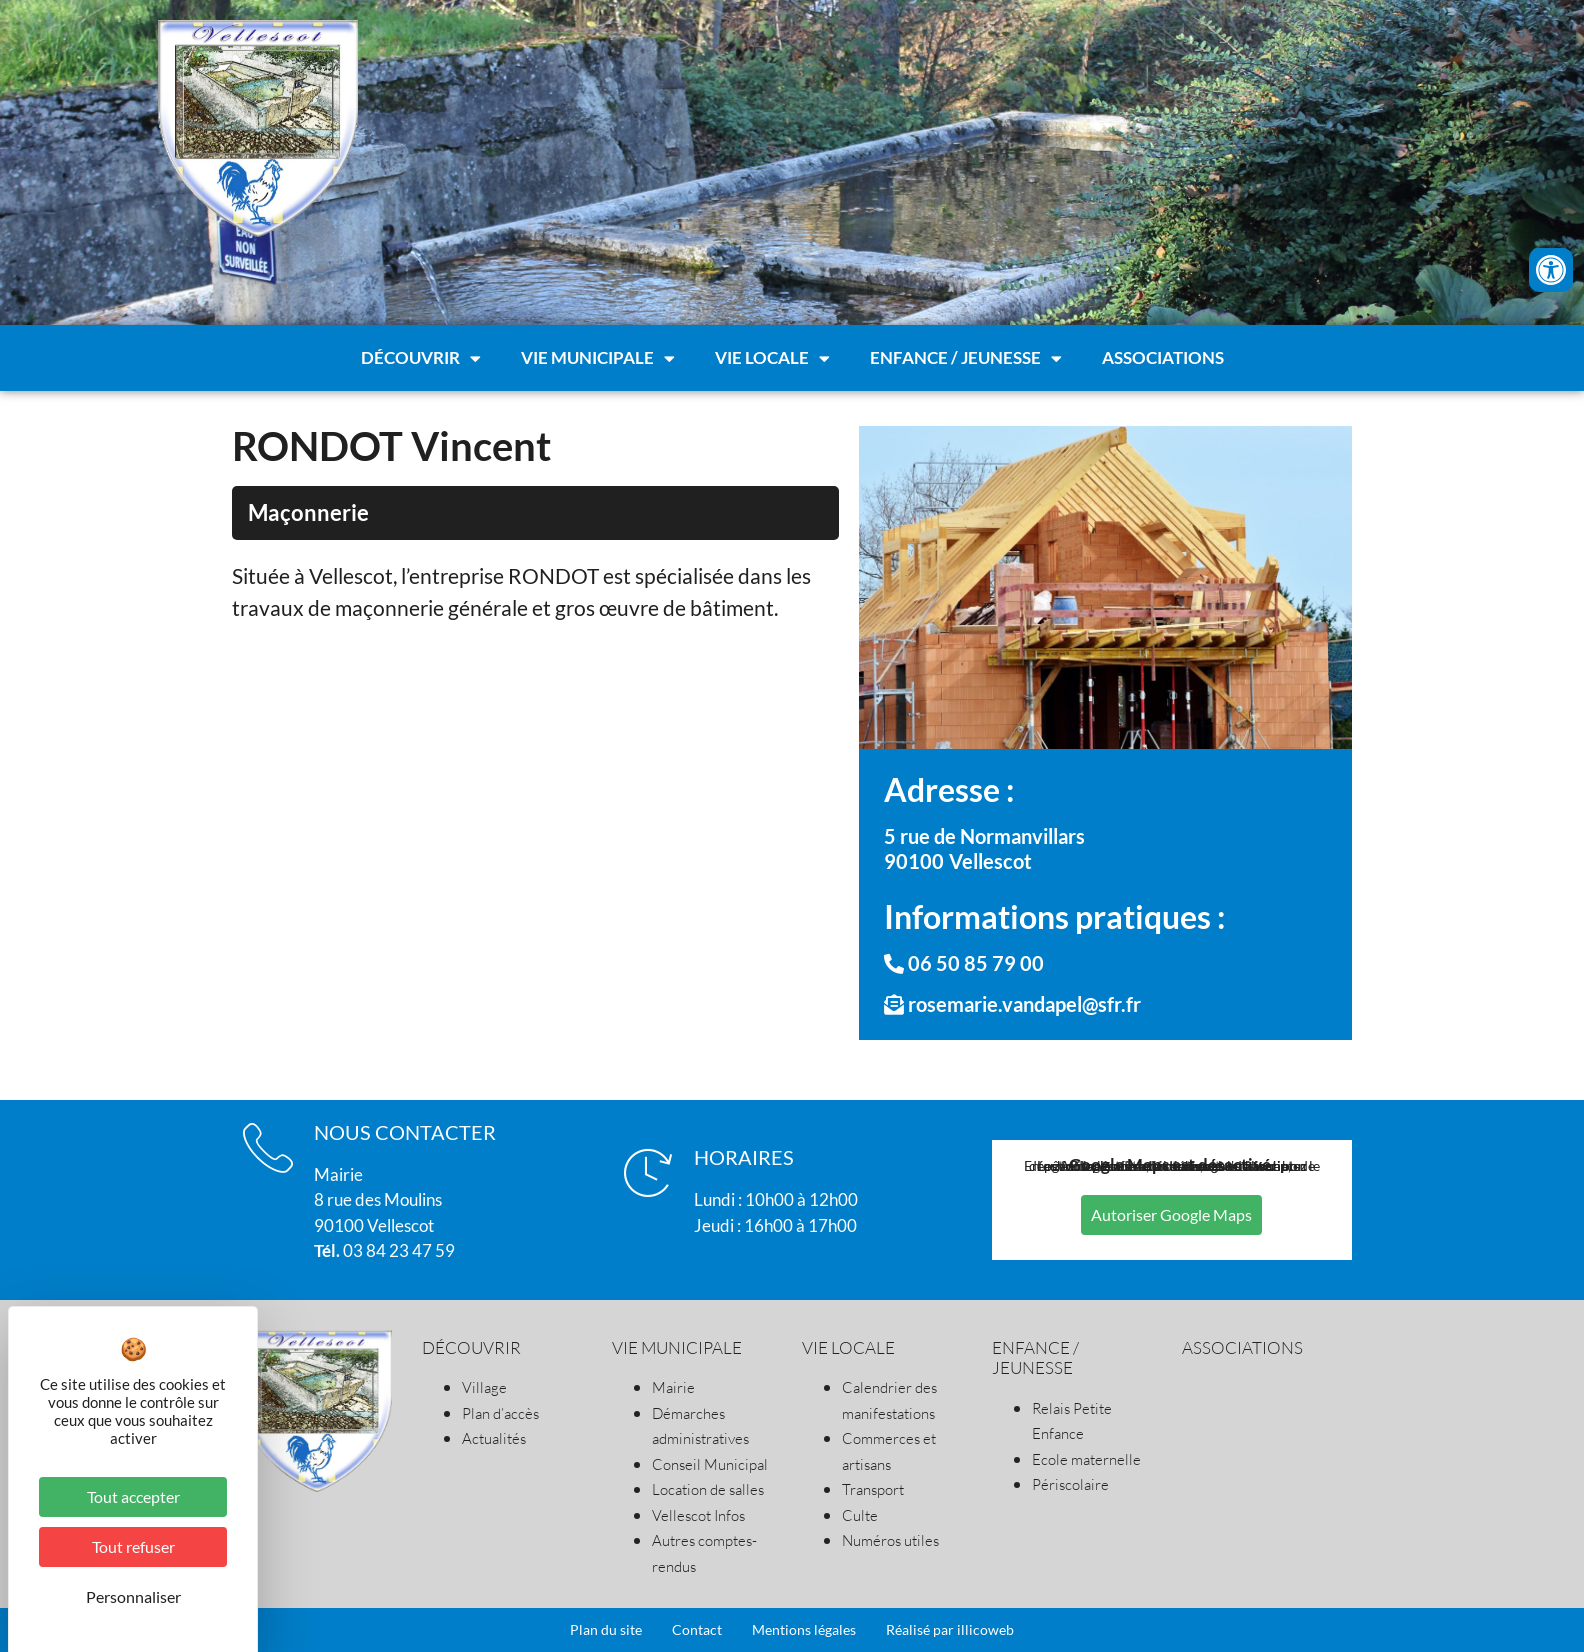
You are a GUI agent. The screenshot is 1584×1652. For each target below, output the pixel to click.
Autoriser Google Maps (1171, 1214)
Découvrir (421, 355)
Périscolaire (1070, 1484)
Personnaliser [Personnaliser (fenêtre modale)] (133, 1596)
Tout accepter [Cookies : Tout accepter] (133, 1496)
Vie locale (772, 355)
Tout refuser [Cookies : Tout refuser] (133, 1546)
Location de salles (708, 1489)
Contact (697, 1629)
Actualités (494, 1438)
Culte (860, 1515)
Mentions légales (804, 1629)
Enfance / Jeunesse (966, 355)
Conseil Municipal (710, 1464)
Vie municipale (598, 355)
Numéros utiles (890, 1540)
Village (484, 1387)
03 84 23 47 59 (384, 1250)
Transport (873, 1489)
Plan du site (606, 1629)
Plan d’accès (500, 1413)
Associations (1163, 355)
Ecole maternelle (1086, 1459)
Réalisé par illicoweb (950, 1629)
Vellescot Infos (698, 1515)
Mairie (673, 1387)
